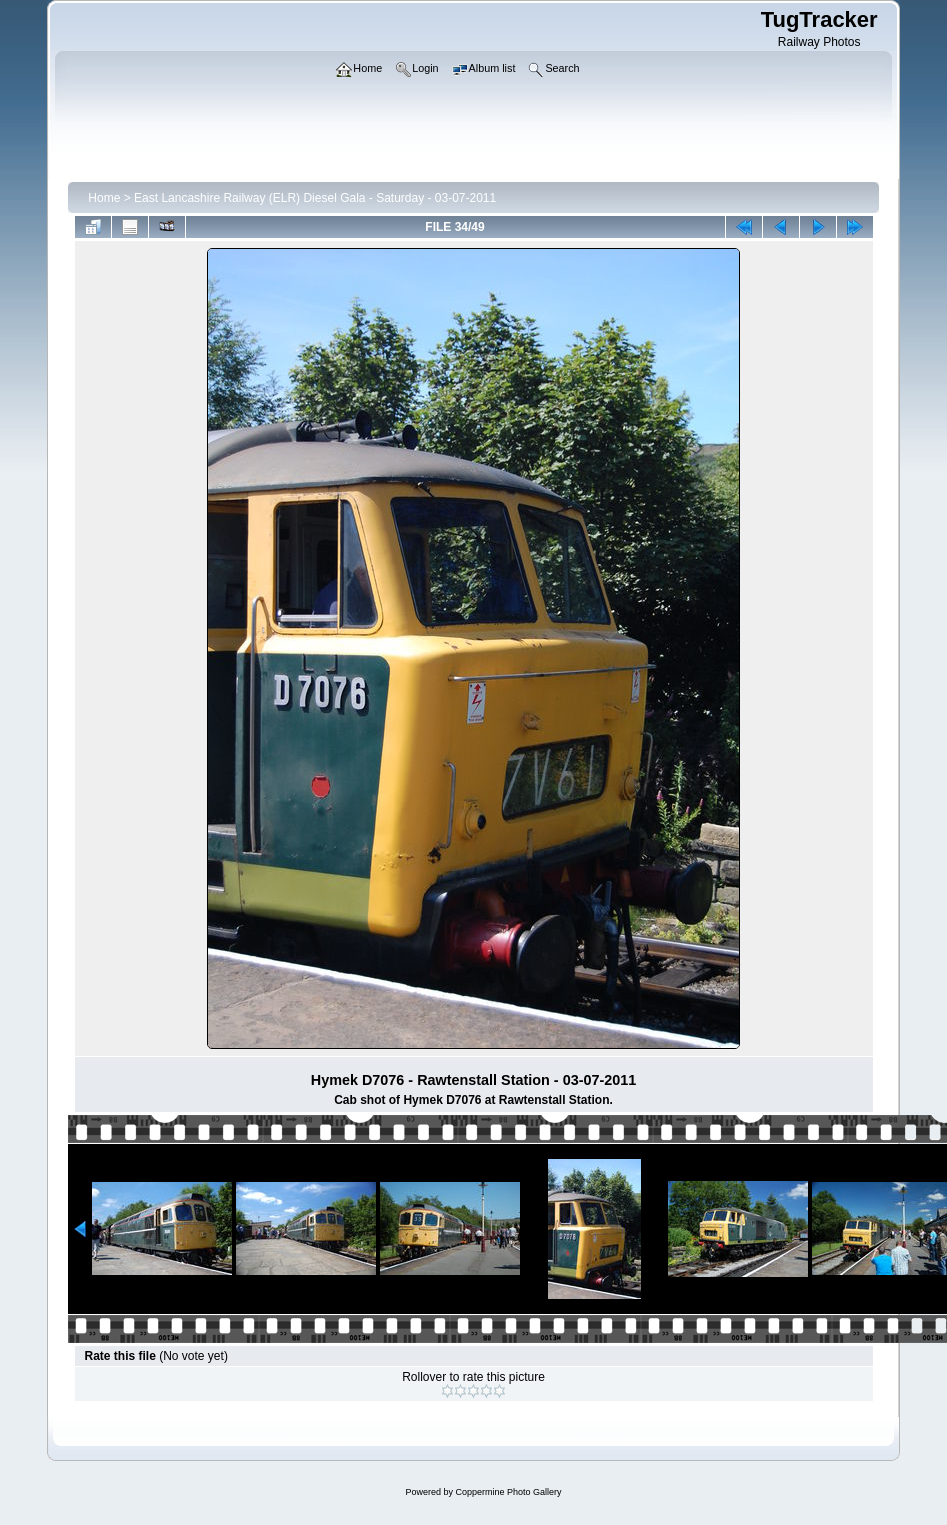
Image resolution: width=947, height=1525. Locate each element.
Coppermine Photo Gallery (508, 1492)
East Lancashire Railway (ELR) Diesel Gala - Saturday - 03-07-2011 (315, 198)
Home (104, 198)
